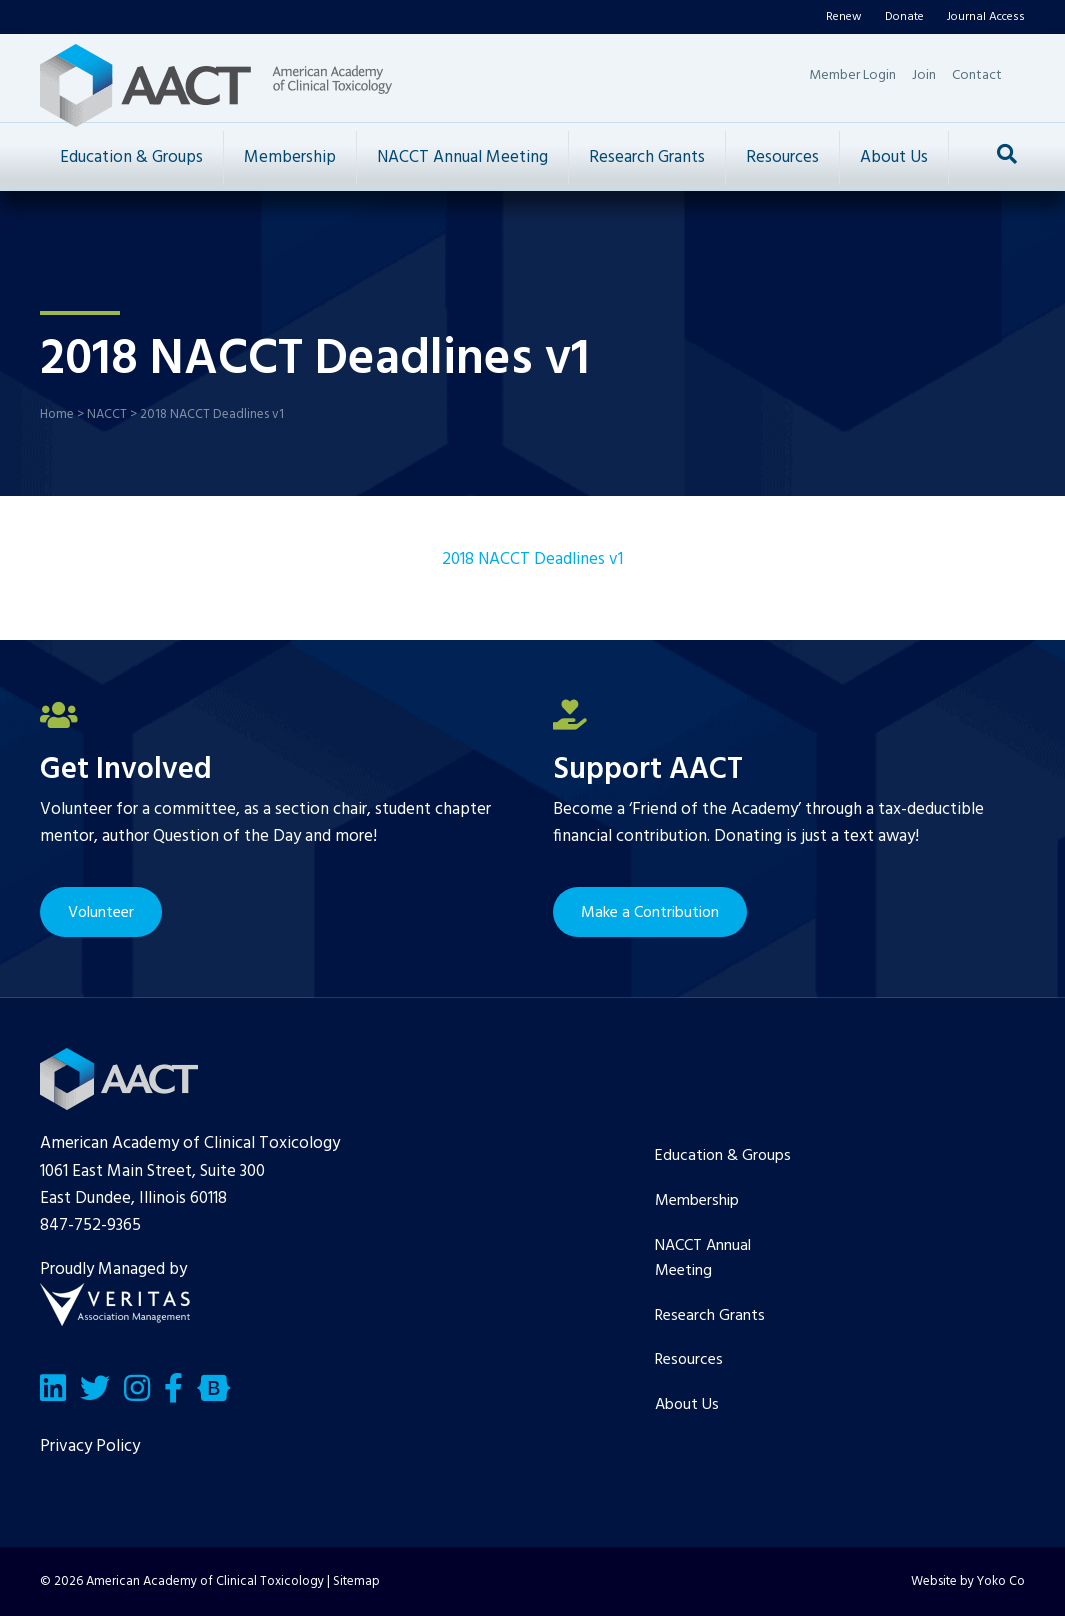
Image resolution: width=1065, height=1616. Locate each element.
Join (924, 75)
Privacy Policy (90, 1446)
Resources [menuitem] (689, 1360)
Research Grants (647, 157)
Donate (904, 17)
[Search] (1007, 154)
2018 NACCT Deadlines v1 (532, 559)
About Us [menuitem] (687, 1405)
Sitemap (356, 1581)
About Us (894, 157)
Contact (977, 75)
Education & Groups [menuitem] (723, 1156)
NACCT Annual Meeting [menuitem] (703, 1259)
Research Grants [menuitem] (710, 1316)
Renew (844, 17)
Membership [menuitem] (697, 1201)
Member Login (852, 75)
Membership (290, 157)
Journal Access (986, 17)
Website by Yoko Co (968, 1581)
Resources (782, 157)
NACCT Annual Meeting (462, 157)
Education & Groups (131, 157)
